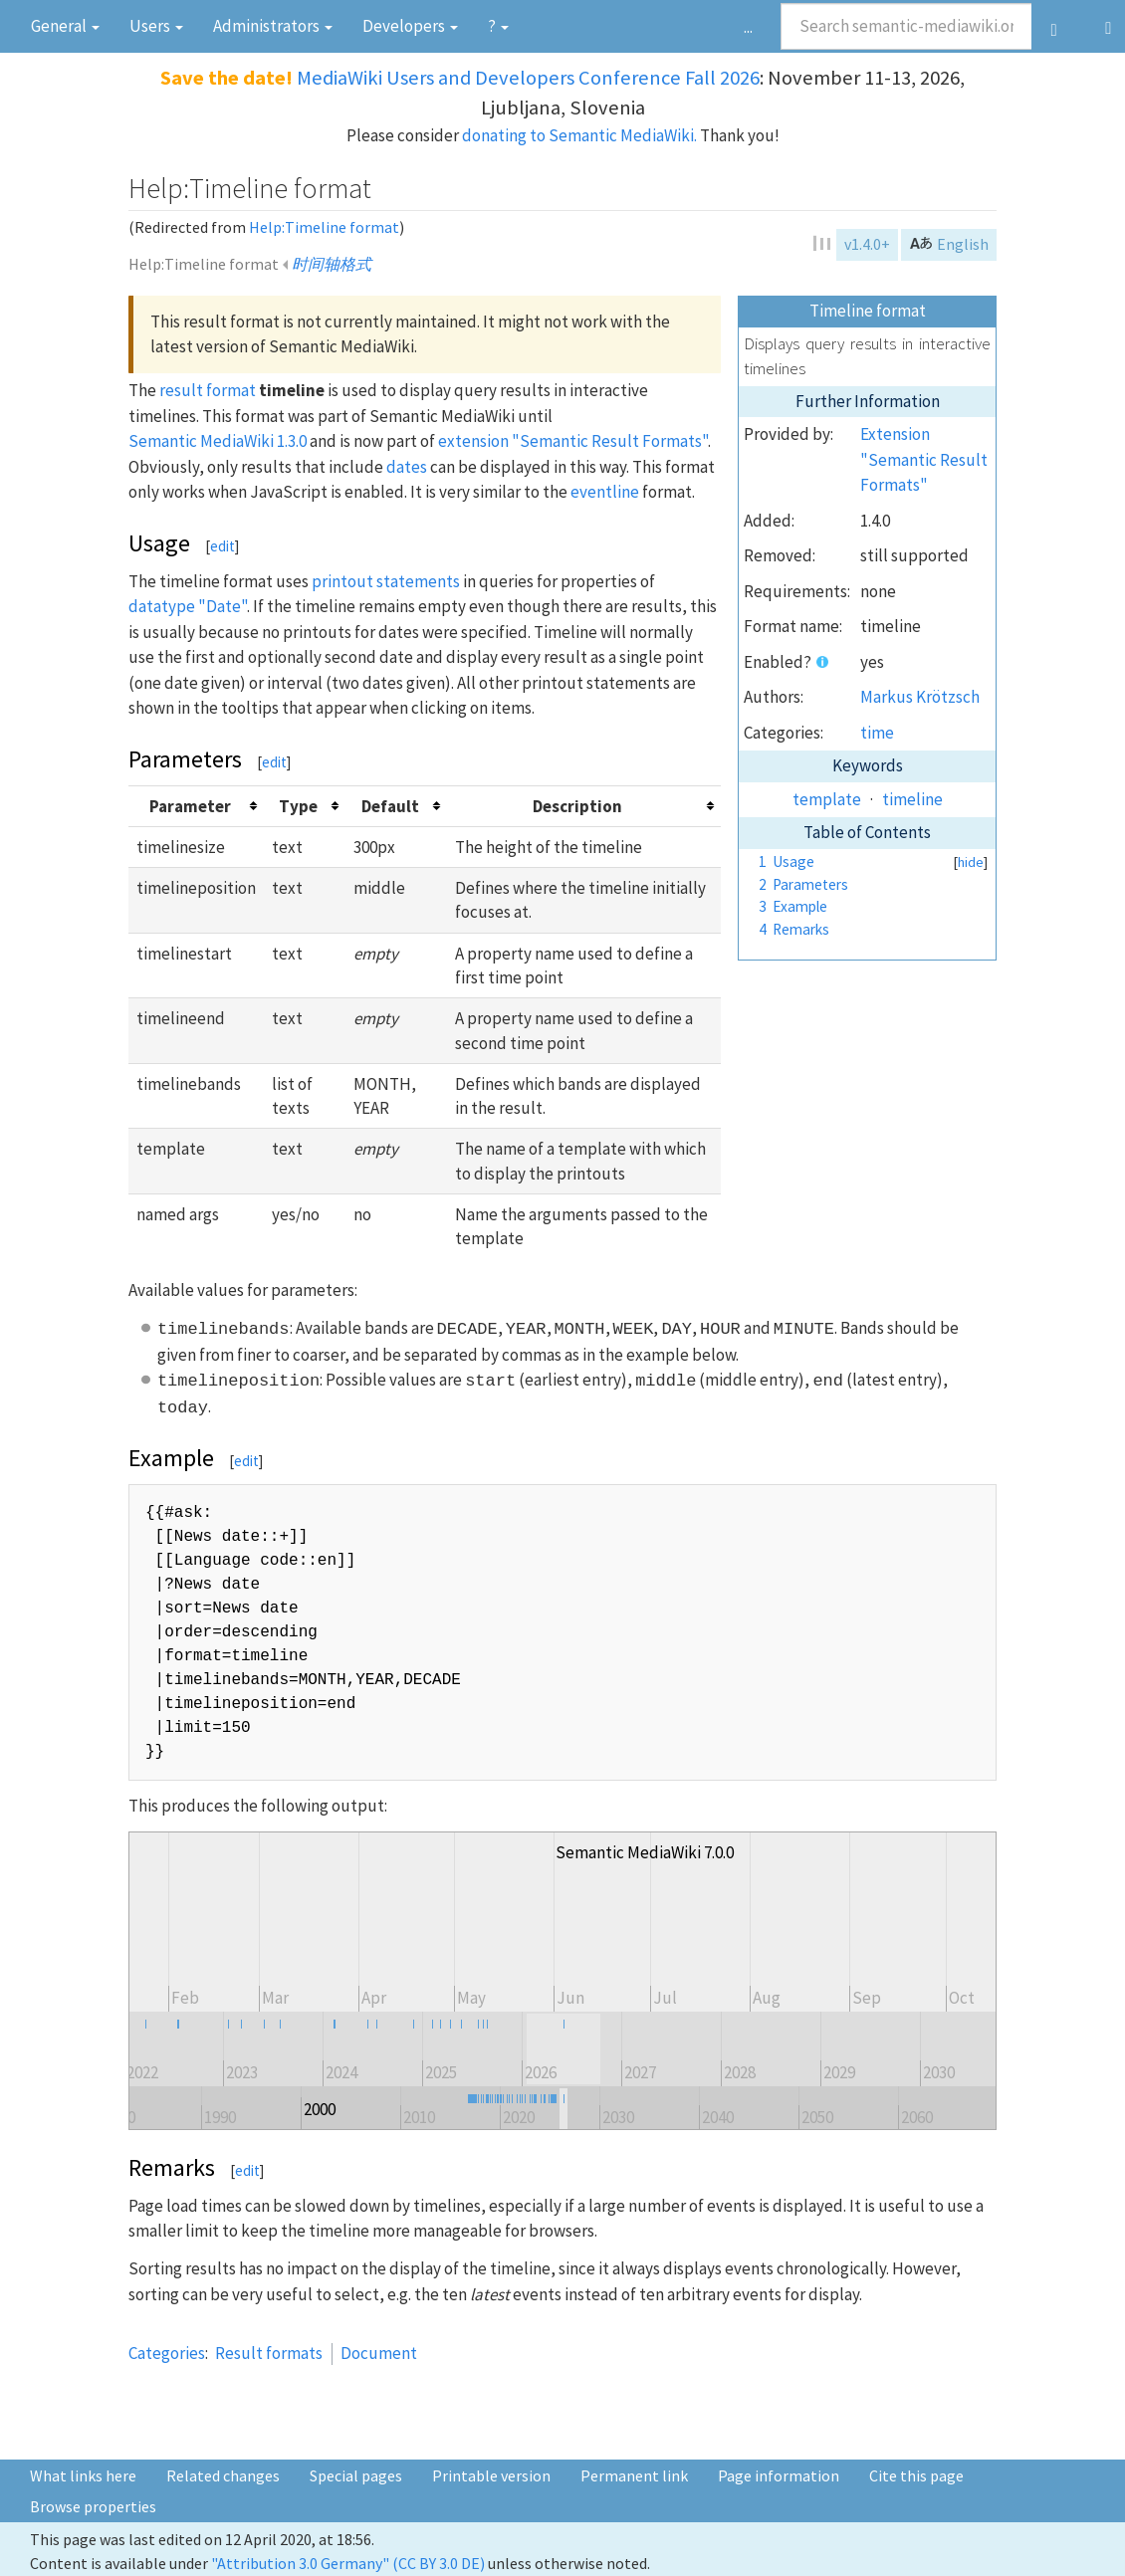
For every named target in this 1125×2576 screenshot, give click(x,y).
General (65, 26)
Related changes (223, 2475)
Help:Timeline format (324, 227)
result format (207, 390)
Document (378, 2353)
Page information (778, 2475)
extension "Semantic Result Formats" (573, 441)
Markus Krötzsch (920, 697)
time (877, 733)
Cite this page (916, 2475)
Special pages (356, 2475)
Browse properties (93, 2506)
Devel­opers (410, 26)
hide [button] (971, 862)
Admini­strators (273, 26)
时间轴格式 (331, 264)
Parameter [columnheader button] (190, 806)
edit (222, 546)
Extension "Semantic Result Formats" (924, 459)
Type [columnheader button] (298, 806)
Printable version (491, 2475)
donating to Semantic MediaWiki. (579, 135)
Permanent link (634, 2475)
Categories (166, 2353)
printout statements (386, 581)
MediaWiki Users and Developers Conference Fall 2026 (528, 78)
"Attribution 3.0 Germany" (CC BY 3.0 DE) (348, 2563)
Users (156, 26)
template (826, 799)
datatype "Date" (187, 606)
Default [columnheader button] (390, 806)
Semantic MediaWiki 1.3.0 (217, 441)
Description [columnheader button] (577, 806)
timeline (912, 799)
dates (406, 467)
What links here (83, 2475)
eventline (604, 492)
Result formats (269, 2353)
